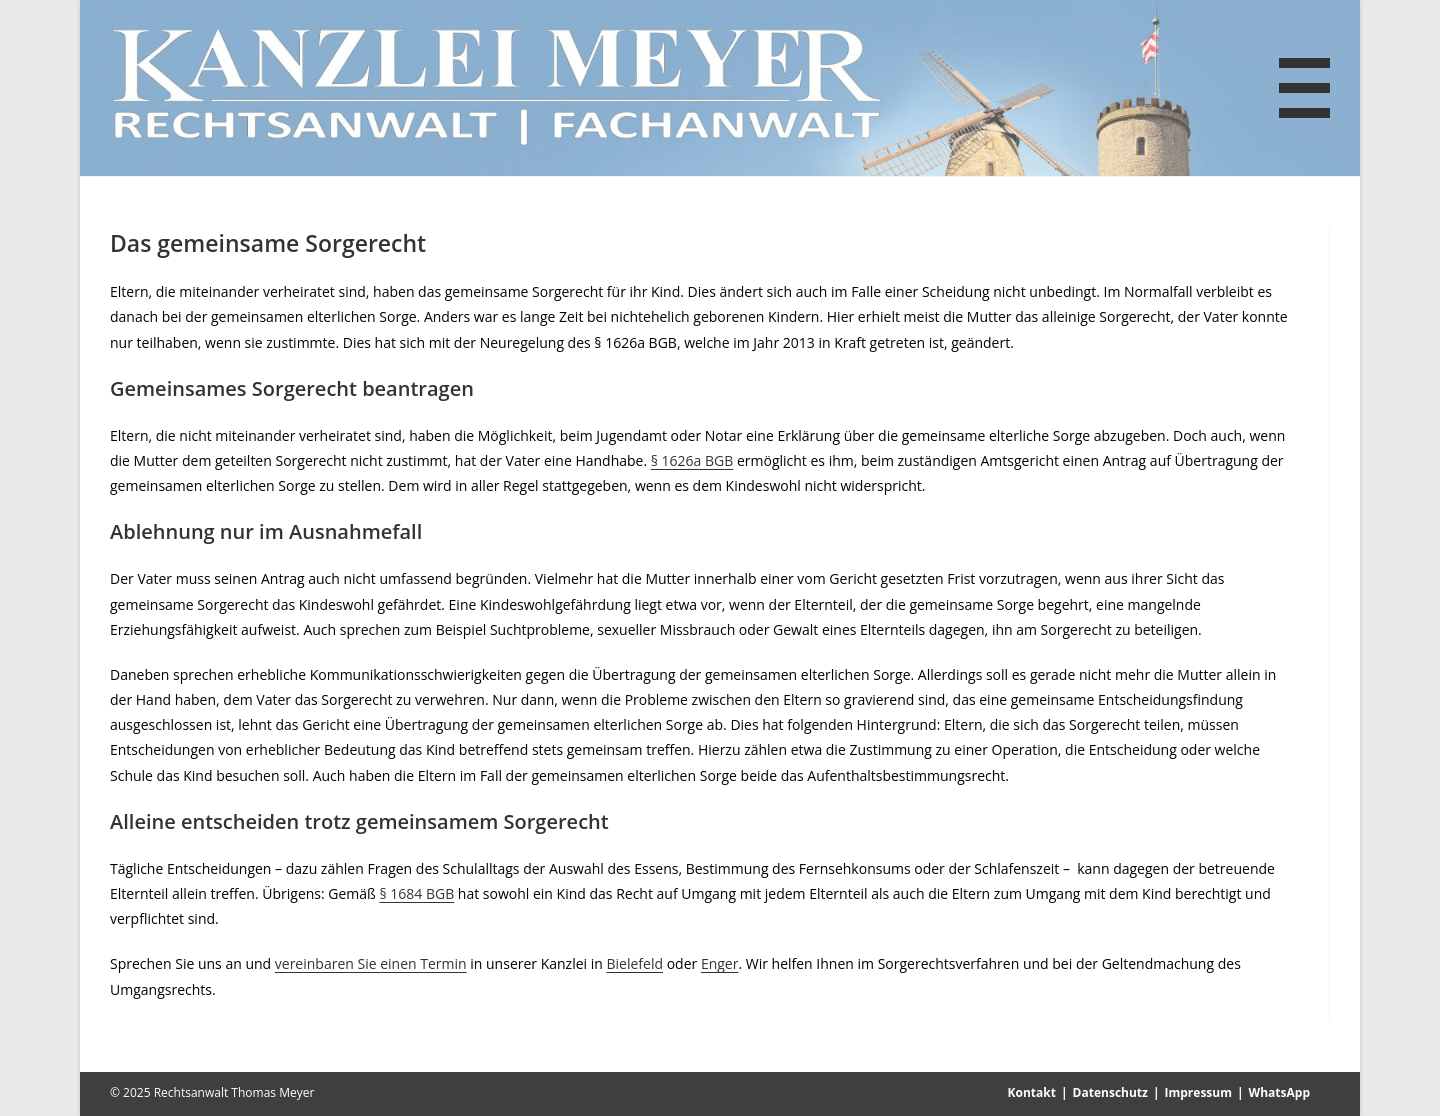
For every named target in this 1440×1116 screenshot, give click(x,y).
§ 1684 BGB (416, 893)
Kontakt (1032, 1092)
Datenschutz (1110, 1092)
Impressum (1199, 1092)
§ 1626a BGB (692, 460)
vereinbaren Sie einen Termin (371, 963)
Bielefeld (635, 963)
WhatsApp (1279, 1092)
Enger (720, 963)
